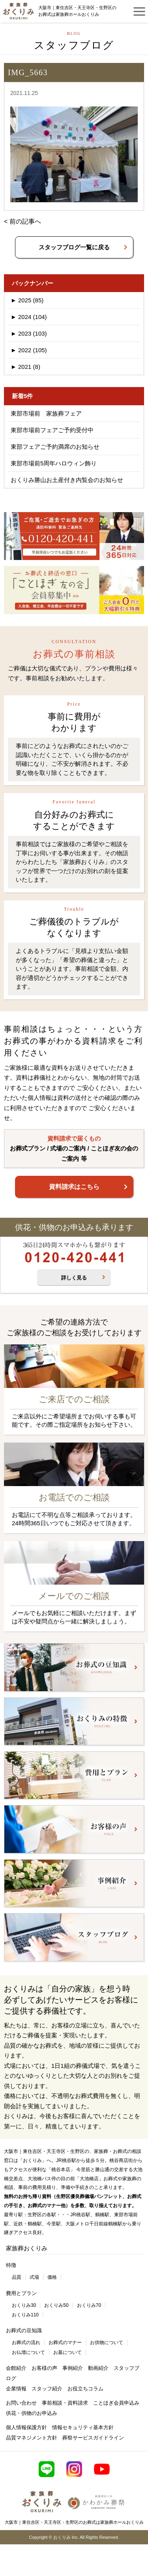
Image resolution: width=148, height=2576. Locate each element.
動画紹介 (98, 2368)
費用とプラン (21, 2293)
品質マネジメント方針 (31, 2438)
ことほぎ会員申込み (116, 2403)
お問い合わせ (21, 2403)
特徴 (11, 2265)
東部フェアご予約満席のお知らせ (55, 446)
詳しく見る (74, 1278)
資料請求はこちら (74, 1186)
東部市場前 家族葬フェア (46, 413)
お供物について (106, 2342)
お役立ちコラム (85, 2389)
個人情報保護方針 (26, 2427)
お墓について (67, 2352)
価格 (52, 2277)
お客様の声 (44, 2368)
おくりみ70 (89, 2305)
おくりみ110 (25, 2315)
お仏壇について (28, 2352)
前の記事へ (25, 221)
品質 (16, 2277)
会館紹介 (16, 2368)
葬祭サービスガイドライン (93, 2438)
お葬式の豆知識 (24, 2330)
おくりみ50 (56, 2305)
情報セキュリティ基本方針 (83, 2427)
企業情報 (16, 2389)
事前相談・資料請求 (65, 2403)
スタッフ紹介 (47, 2389)
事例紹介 (72, 2368)
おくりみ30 (24, 2305)
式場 (34, 2277)
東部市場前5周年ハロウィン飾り (54, 463)
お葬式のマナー (65, 2342)
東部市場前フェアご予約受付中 (52, 430)
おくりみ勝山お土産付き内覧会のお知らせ (67, 479)
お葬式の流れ (26, 2342)
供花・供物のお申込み (31, 2413)
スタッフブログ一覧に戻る (74, 247)
